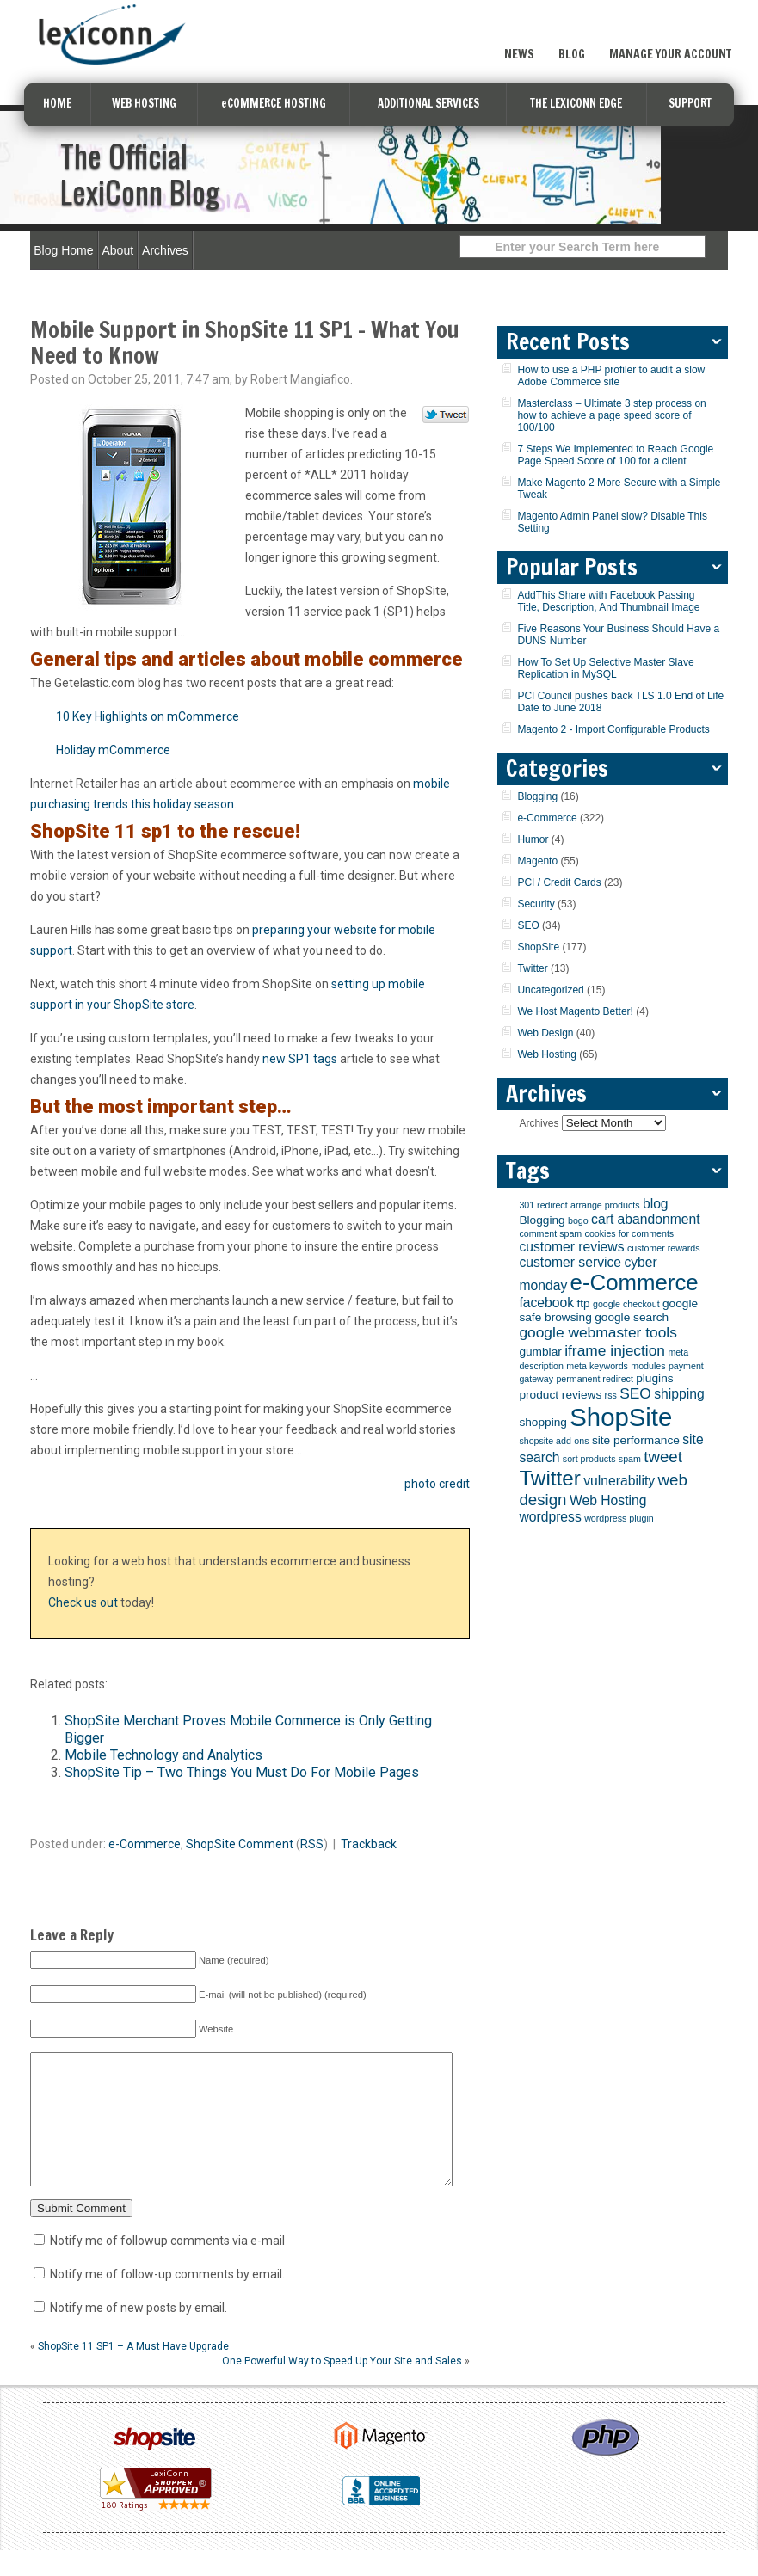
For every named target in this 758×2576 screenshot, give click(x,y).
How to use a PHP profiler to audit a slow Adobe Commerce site (611, 376)
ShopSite (211, 1844)
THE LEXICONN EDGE (576, 103)
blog (656, 1203)
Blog (571, 54)
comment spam (550, 1233)
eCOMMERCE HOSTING (273, 103)
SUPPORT (690, 103)
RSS (312, 1844)
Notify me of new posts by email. (138, 2333)
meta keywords (597, 1366)
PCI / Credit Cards (559, 882)
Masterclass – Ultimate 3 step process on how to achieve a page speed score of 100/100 (611, 415)
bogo (578, 1220)
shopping (543, 1422)
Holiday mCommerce (113, 750)
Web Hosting (546, 1054)
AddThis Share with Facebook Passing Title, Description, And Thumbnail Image (608, 601)
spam (630, 1459)
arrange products (605, 1205)
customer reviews (571, 1246)
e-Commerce (144, 1844)
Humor (532, 839)
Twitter (532, 968)
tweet (663, 1457)
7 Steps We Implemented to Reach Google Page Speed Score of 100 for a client (615, 455)
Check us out (83, 1602)
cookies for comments (630, 1233)
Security (535, 904)
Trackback (369, 1844)
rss (611, 1395)
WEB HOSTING (144, 103)
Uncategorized (550, 990)
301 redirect (543, 1205)
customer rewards (663, 1248)
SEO (528, 925)
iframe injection (614, 1350)
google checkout (626, 1304)
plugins (654, 1378)
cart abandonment (645, 1219)
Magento (537, 861)
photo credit (437, 1484)
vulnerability (619, 1480)
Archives (165, 250)
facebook (546, 1302)
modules (648, 1366)
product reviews (560, 1394)
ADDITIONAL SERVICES (428, 103)
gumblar (540, 1351)
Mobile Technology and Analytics (163, 1755)
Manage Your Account (670, 54)
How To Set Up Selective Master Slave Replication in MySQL (605, 668)
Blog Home (63, 250)
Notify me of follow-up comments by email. (167, 2300)
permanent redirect (594, 1379)
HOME (57, 103)
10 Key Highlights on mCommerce (147, 716)
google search (632, 1317)
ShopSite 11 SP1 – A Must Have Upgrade (133, 2372)
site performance (636, 1440)
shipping (679, 1393)
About (118, 250)
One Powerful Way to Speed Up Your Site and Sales (342, 2387)
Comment (265, 1844)
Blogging (537, 796)
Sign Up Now (658, 20)
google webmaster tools (598, 1332)
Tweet (446, 415)
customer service (570, 1262)
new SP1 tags (299, 1059)
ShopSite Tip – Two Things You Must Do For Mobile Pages (242, 1772)
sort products (589, 1459)
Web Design (545, 1033)
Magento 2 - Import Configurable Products (613, 729)
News (519, 54)
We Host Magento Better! (575, 1011)
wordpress (550, 1516)
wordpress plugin (619, 1518)
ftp (582, 1303)
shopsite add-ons (554, 1441)
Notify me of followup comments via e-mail (167, 2266)
